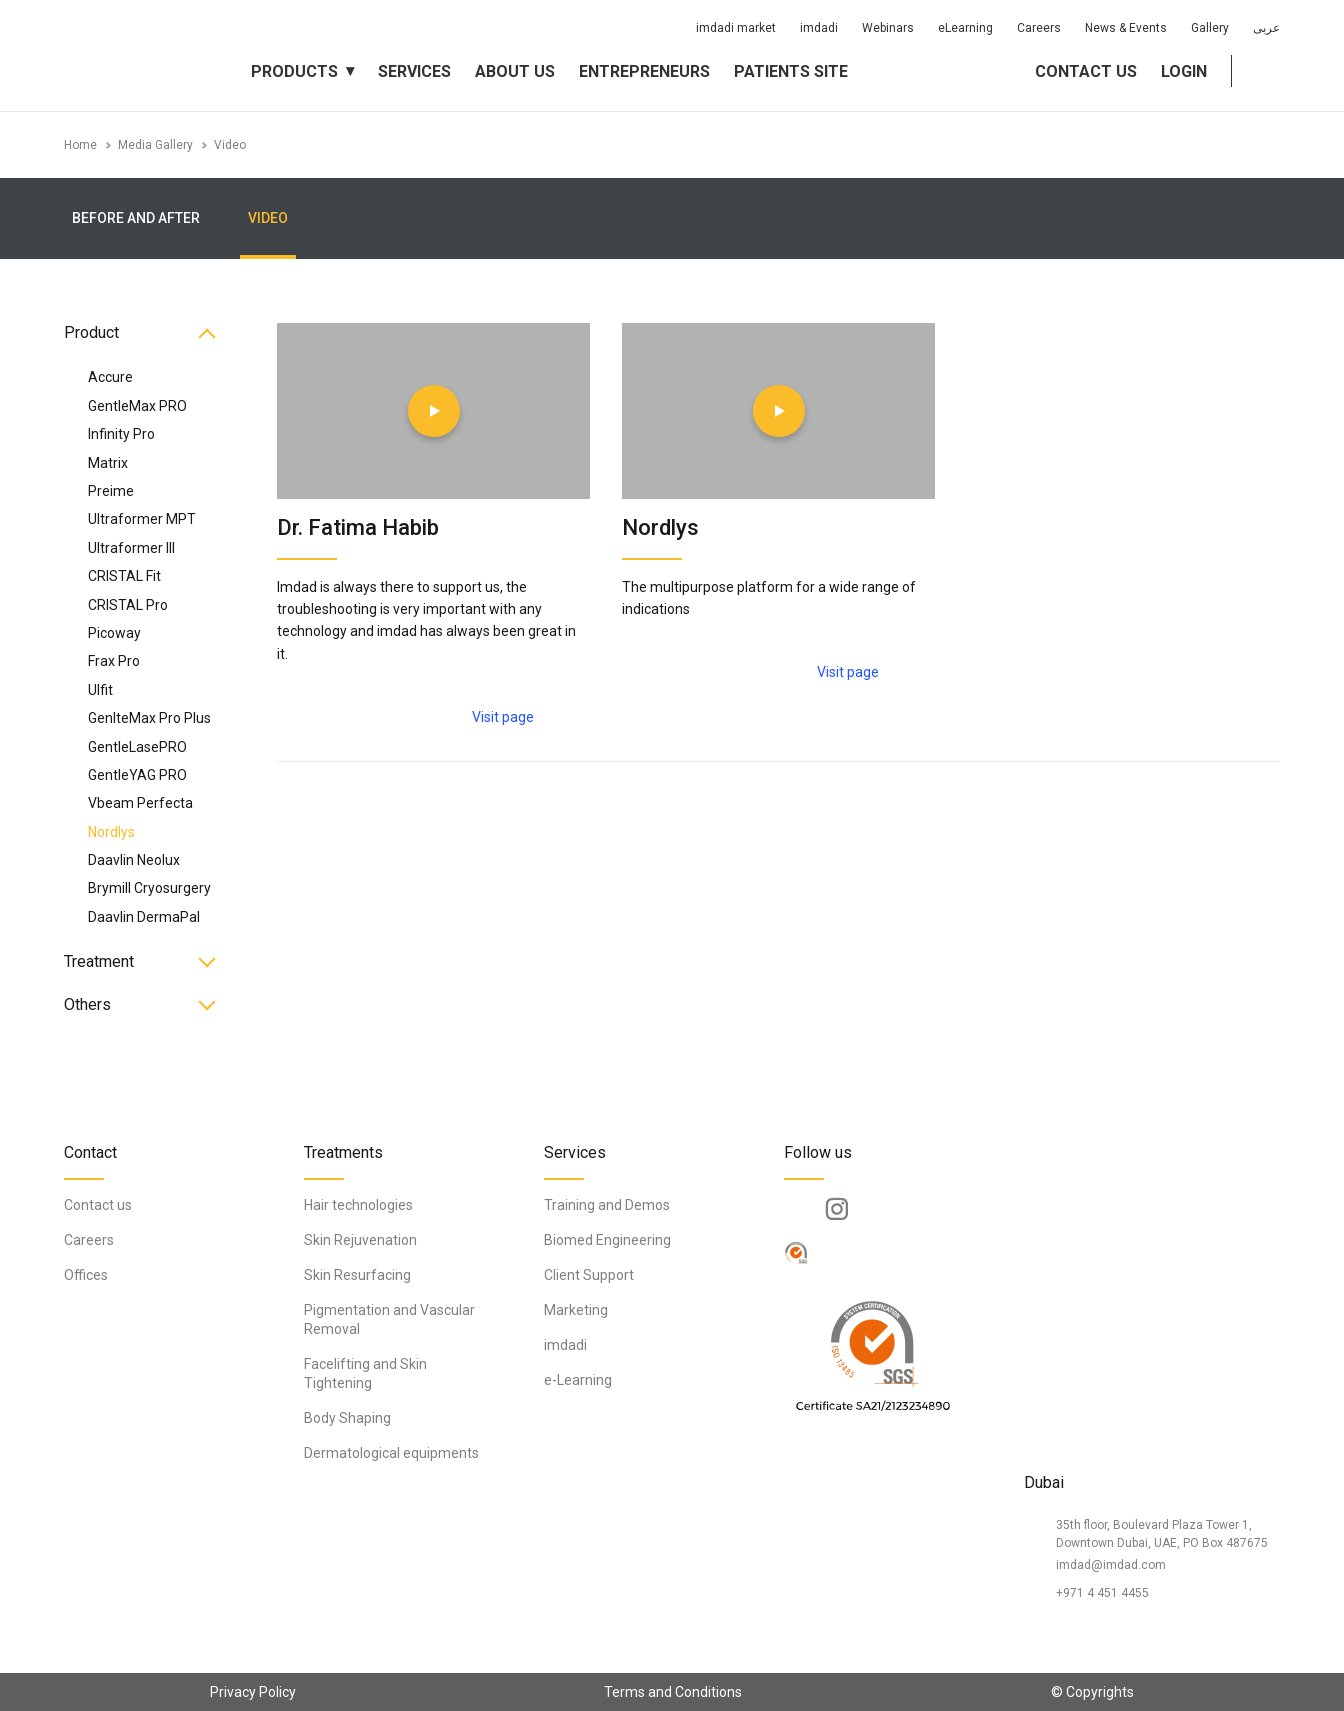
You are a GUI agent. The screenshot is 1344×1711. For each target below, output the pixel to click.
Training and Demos (607, 1205)
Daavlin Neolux (134, 860)
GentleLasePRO (137, 747)
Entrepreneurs (644, 71)
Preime (111, 491)
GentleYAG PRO (137, 775)
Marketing (576, 1310)
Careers (1039, 28)
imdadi (819, 28)
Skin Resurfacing (357, 1275)
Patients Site (791, 71)
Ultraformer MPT (142, 519)
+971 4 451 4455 (1102, 1593)
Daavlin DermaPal (144, 917)
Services (414, 71)
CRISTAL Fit (124, 576)
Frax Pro (114, 661)
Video (230, 145)
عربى (1266, 28)
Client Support (589, 1275)
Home (80, 145)
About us (515, 71)
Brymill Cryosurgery (149, 888)
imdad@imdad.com (1111, 1565)
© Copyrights (1092, 1692)
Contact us (1086, 71)
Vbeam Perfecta (140, 803)
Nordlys (111, 832)
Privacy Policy (253, 1692)
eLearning (965, 28)
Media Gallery (155, 145)
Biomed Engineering (607, 1240)
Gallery (1210, 28)
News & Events (1126, 28)
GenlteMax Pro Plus (149, 718)
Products (294, 71)
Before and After (136, 218)
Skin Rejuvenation (360, 1240)
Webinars (888, 28)
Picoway (114, 633)
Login (1184, 71)
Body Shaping (347, 1418)
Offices (86, 1275)
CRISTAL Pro (128, 605)
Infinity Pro (121, 434)
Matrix (108, 463)
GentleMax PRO (137, 406)
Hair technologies (358, 1205)
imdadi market (736, 28)
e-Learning (578, 1380)
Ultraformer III (131, 548)
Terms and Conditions (673, 1692)
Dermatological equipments (391, 1453)
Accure (110, 377)
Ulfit (100, 690)
